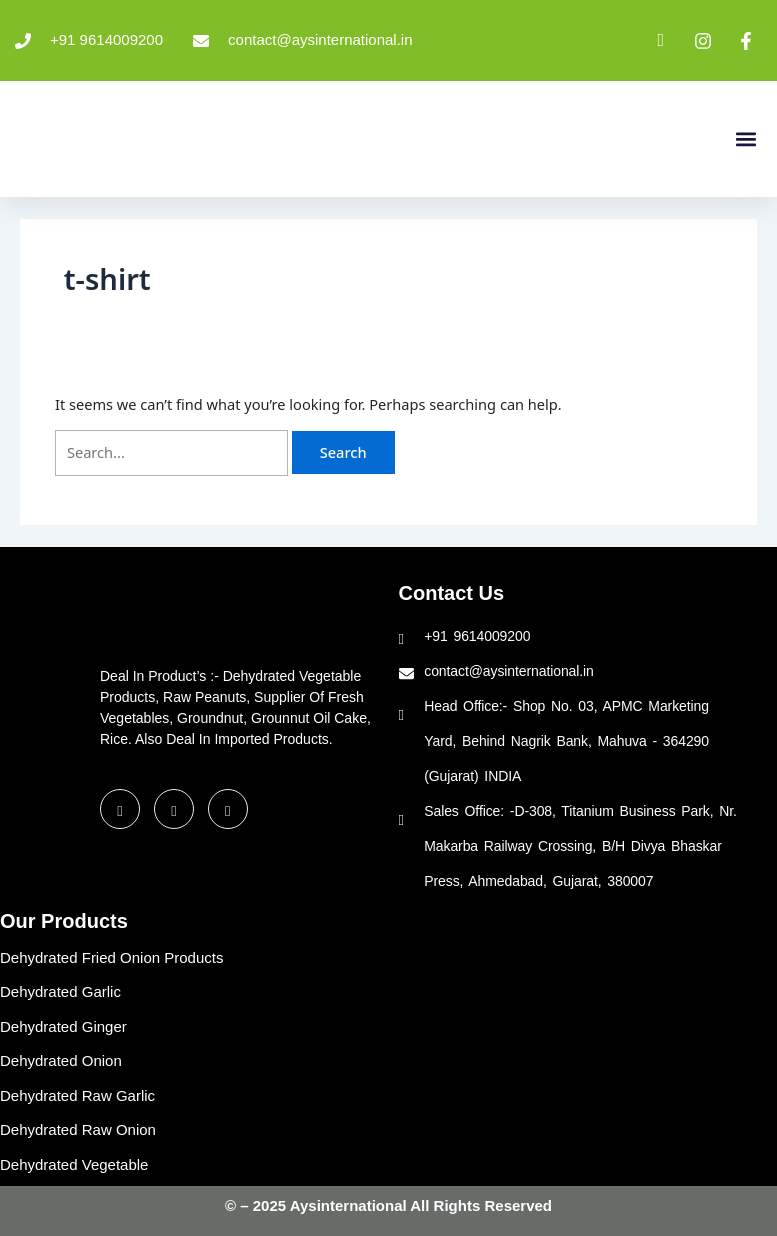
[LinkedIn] (174, 809)
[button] (745, 138)
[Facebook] (120, 809)
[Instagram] (228, 809)
